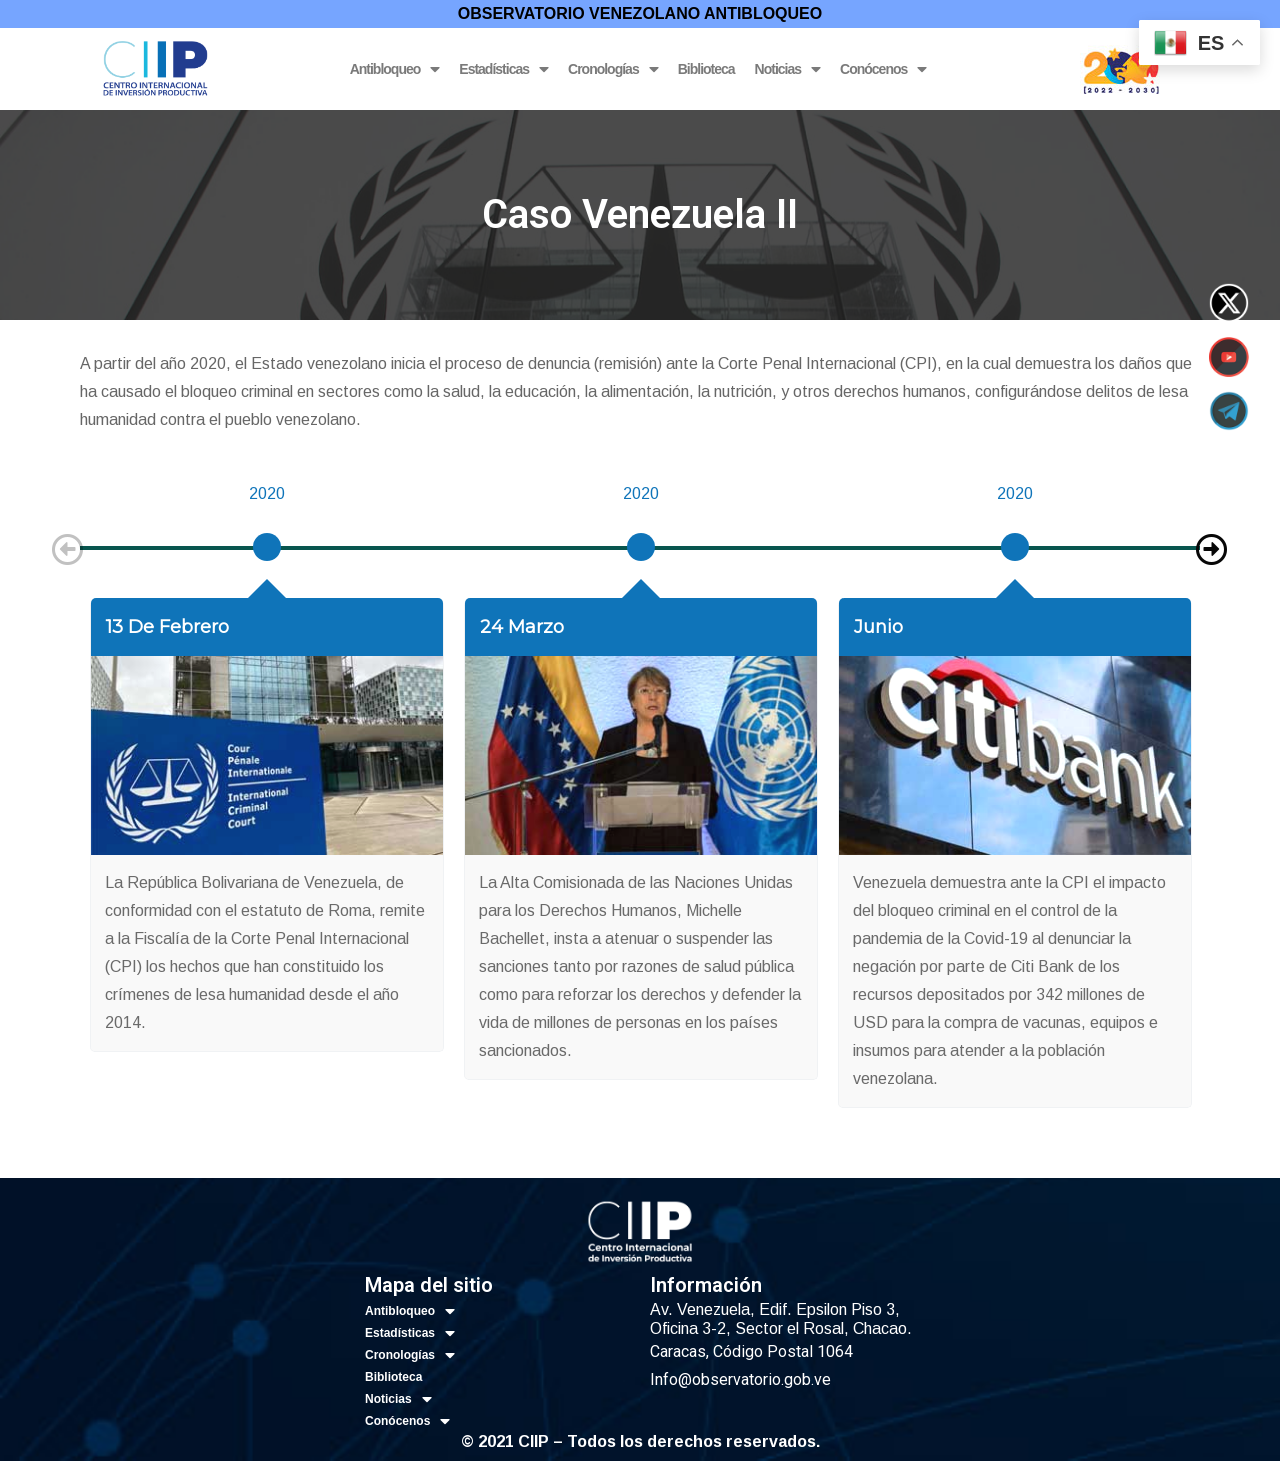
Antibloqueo (395, 69)
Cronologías (613, 69)
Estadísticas (503, 69)
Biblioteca (706, 69)
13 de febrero (167, 627)
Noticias (787, 69)
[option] (267, 539)
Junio (878, 627)
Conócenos (883, 69)
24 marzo (522, 627)
